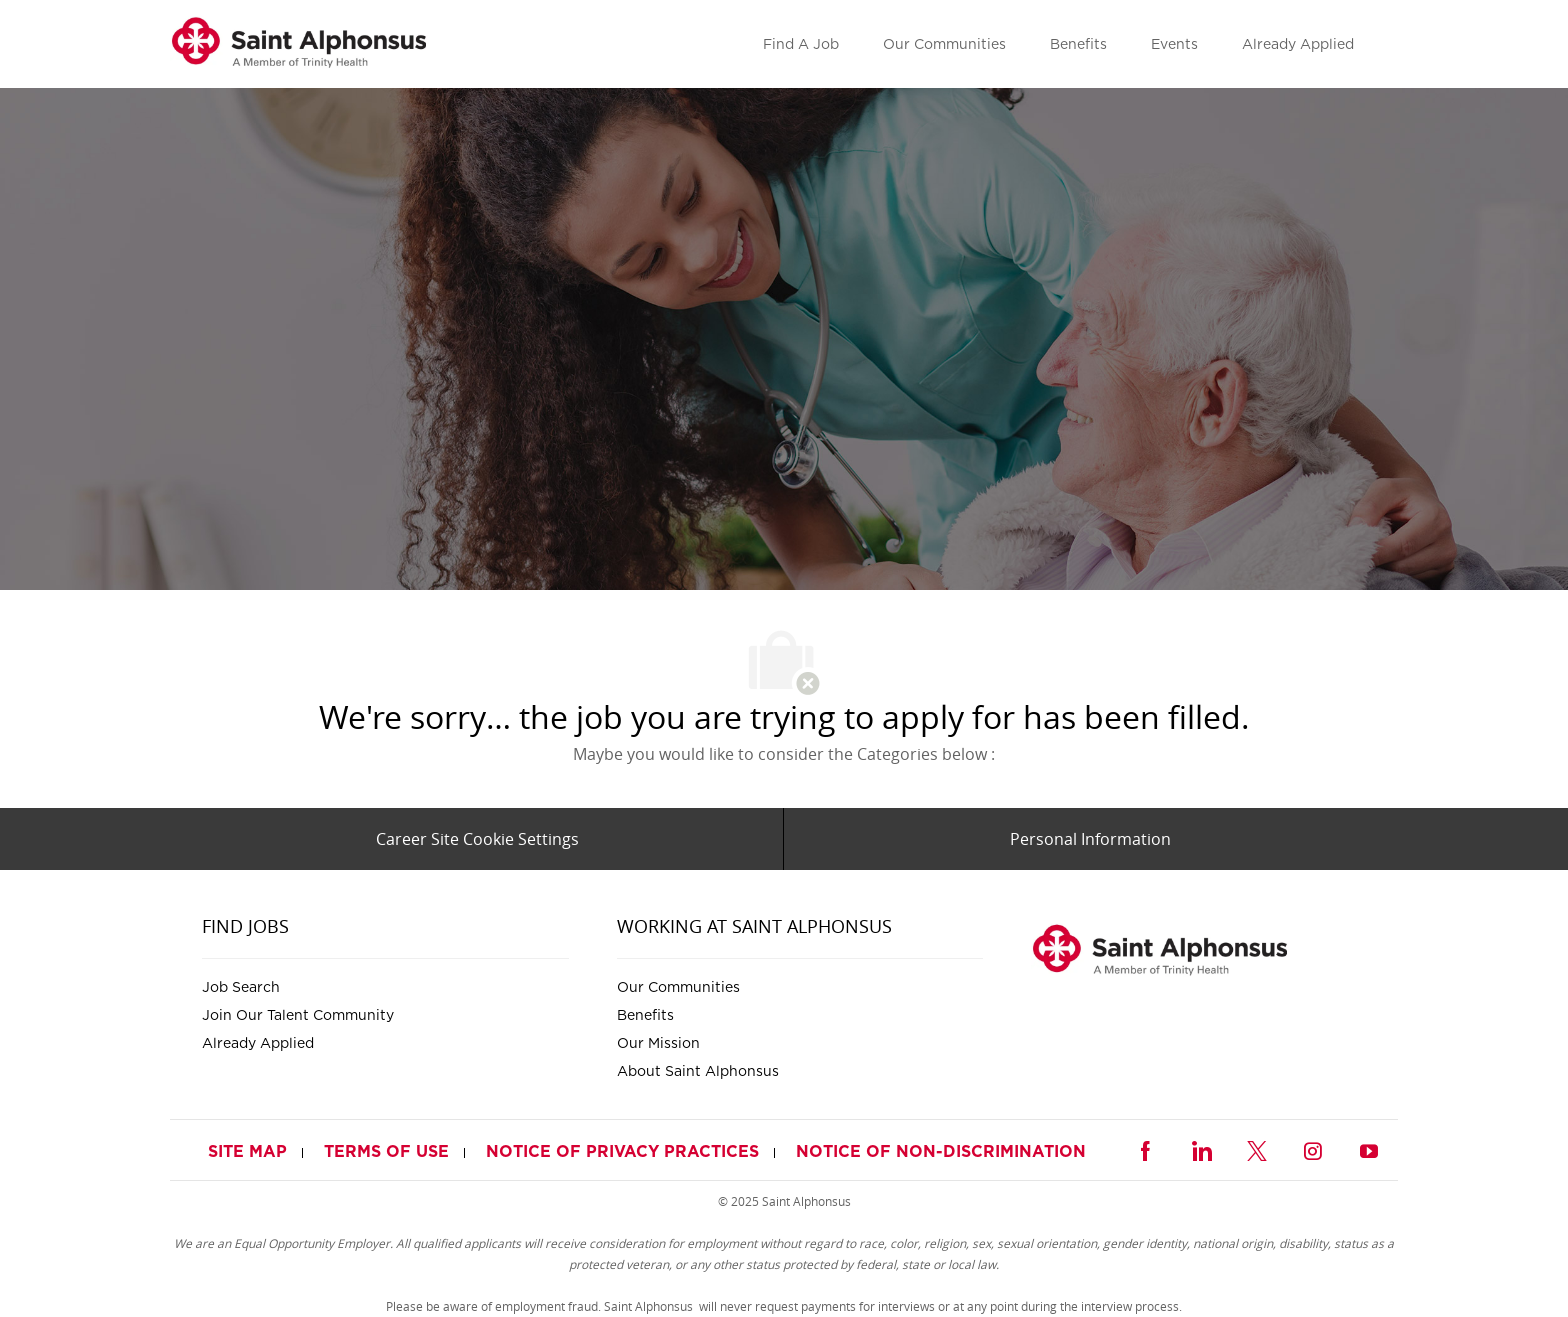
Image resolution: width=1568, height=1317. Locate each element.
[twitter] (1257, 1148)
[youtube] (1369, 1148)
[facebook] (1145, 1148)
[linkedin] (1201, 1148)
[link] (299, 44)
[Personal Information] (1090, 839)
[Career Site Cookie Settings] (477, 839)
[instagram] (1313, 1148)
